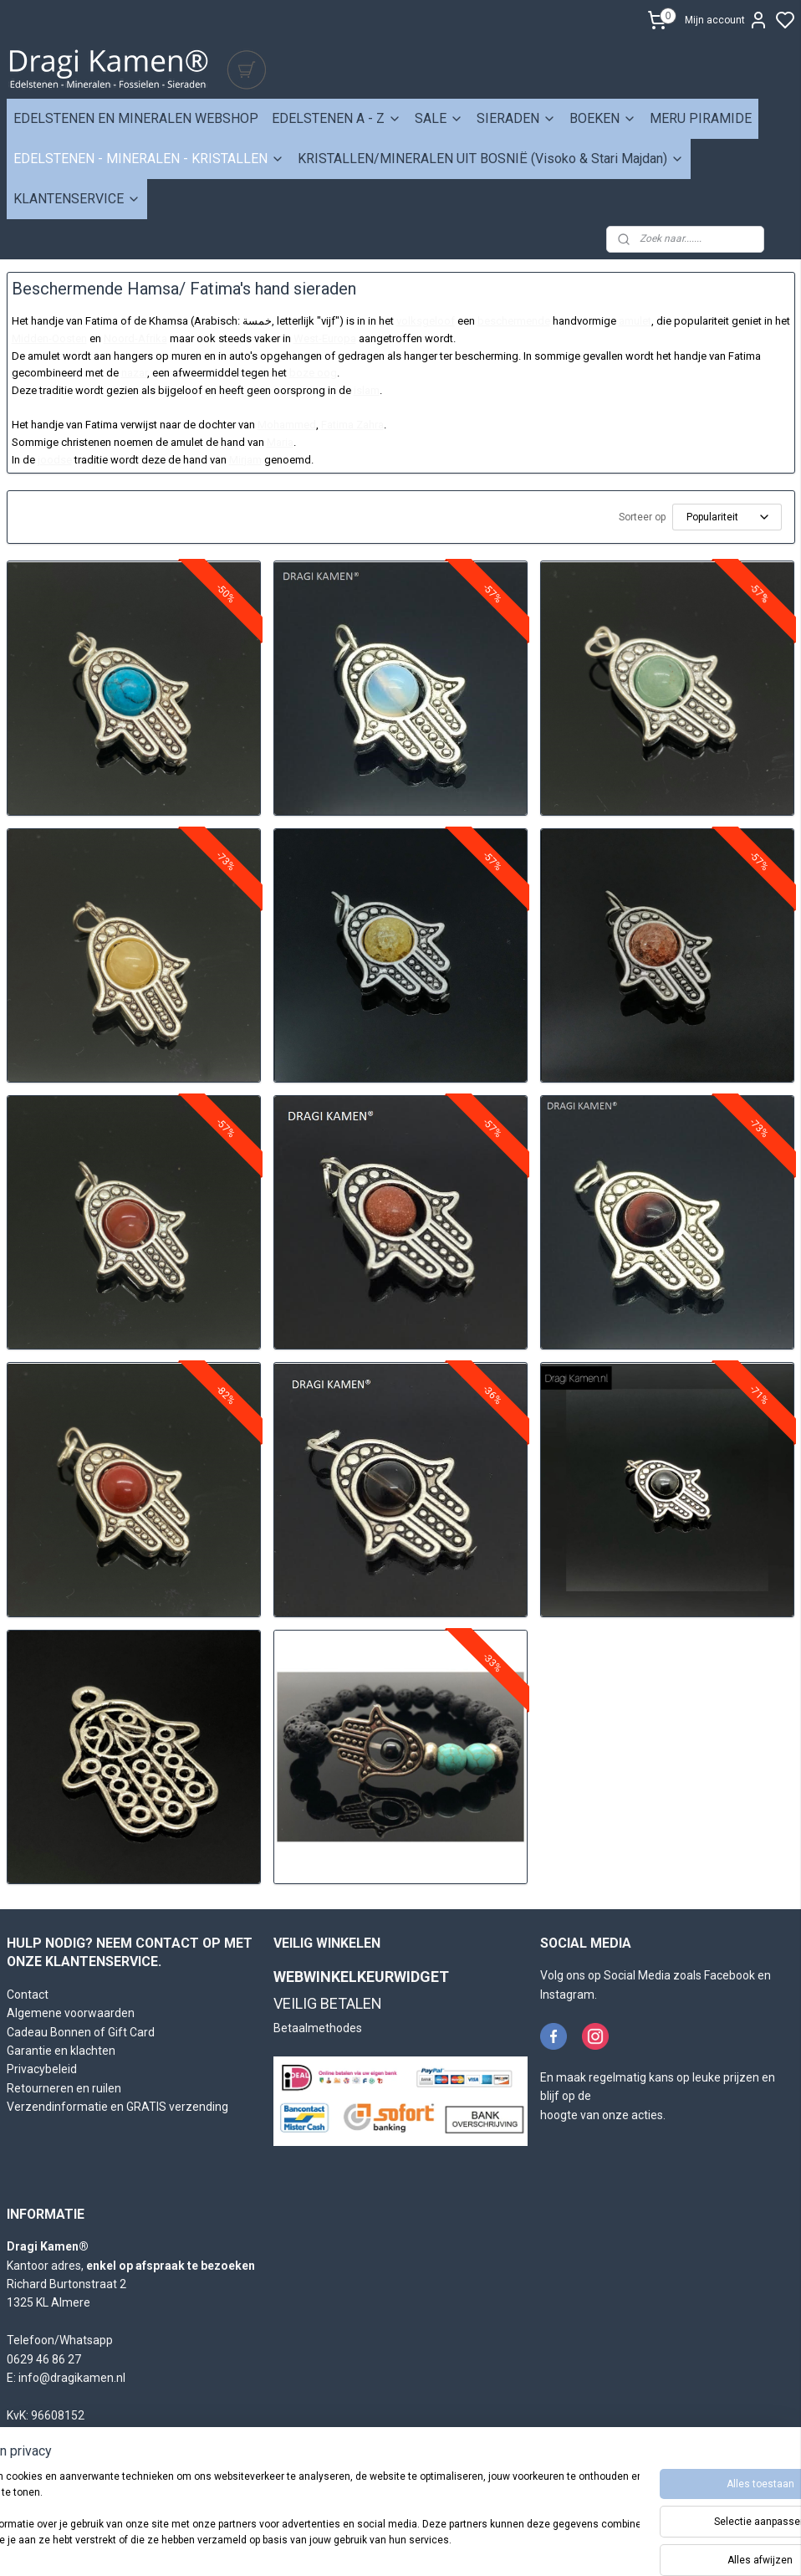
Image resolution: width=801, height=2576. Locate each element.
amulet (635, 321)
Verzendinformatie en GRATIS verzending (117, 2106)
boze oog (313, 372)
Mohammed (287, 424)
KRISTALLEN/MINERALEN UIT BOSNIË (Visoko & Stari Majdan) (491, 158)
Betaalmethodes (317, 2028)
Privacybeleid (42, 2069)
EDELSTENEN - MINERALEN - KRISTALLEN (148, 158)
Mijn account (726, 20)
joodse (55, 459)
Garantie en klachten (61, 2050)
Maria (280, 442)
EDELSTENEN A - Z (336, 118)
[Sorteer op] (727, 517)
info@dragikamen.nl (71, 2377)
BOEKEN (602, 118)
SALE (439, 118)
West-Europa (324, 338)
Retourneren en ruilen (64, 2088)
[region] (290, 2518)
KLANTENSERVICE (76, 199)
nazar (134, 372)
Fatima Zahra (352, 424)
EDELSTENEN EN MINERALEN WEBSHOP (135, 118)
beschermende (513, 321)
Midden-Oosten (49, 338)
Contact (27, 1994)
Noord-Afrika (135, 338)
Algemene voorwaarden (71, 2013)
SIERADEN (516, 118)
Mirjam (245, 459)
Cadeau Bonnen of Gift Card (81, 2032)
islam (367, 390)
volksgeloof (425, 321)
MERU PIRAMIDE (701, 118)
